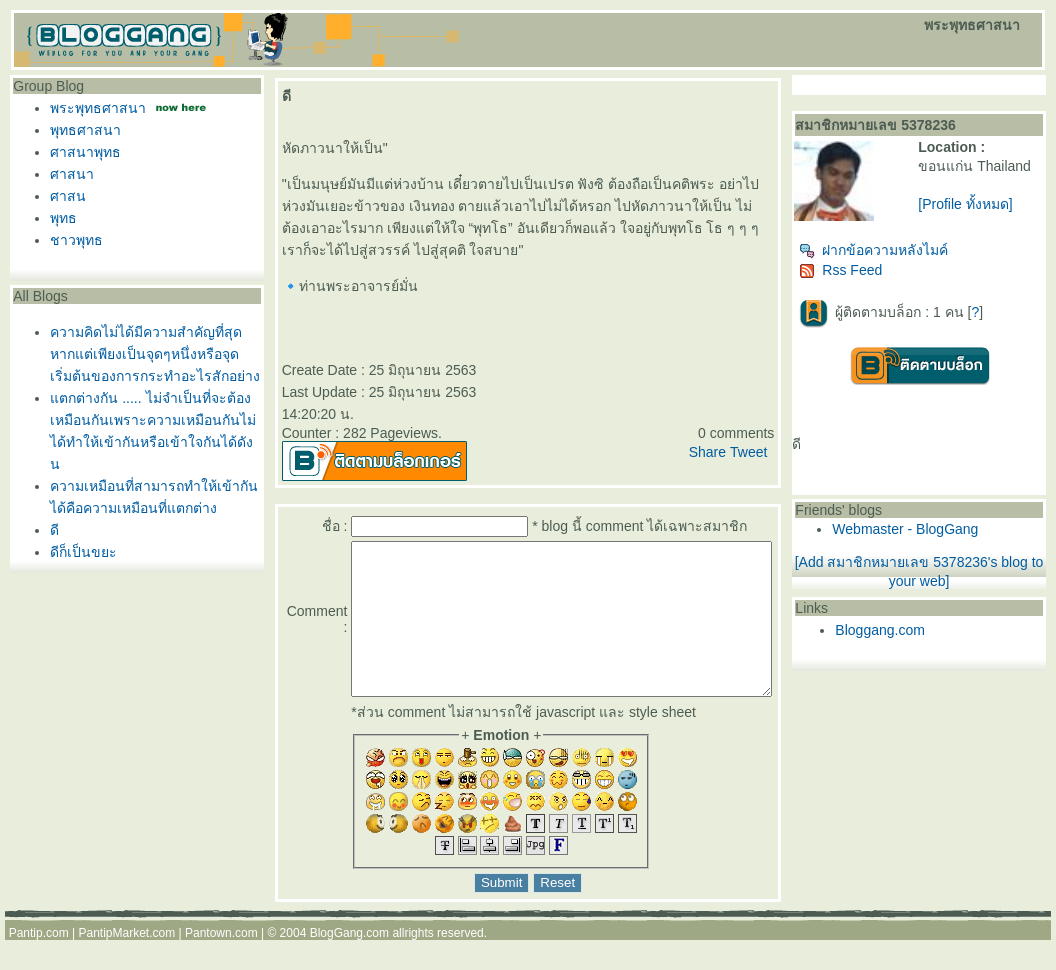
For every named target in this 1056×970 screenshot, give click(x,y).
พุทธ (58, 218)
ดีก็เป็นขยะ (78, 552)
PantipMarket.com (126, 963)
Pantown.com (221, 963)
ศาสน (63, 196)
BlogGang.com (349, 963)
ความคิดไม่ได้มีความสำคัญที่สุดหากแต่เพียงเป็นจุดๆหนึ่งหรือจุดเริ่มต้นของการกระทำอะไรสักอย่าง (150, 354)
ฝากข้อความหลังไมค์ (912, 258)
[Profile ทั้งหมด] (991, 220)
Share (745, 452)
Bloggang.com (919, 638)
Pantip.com (39, 963)
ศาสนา (67, 174)
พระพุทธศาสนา (93, 108)
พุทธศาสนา (80, 130)
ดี (49, 530)
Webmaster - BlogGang (944, 537)
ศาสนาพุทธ (80, 152)
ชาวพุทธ (71, 240)
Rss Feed (879, 278)
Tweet (786, 452)
